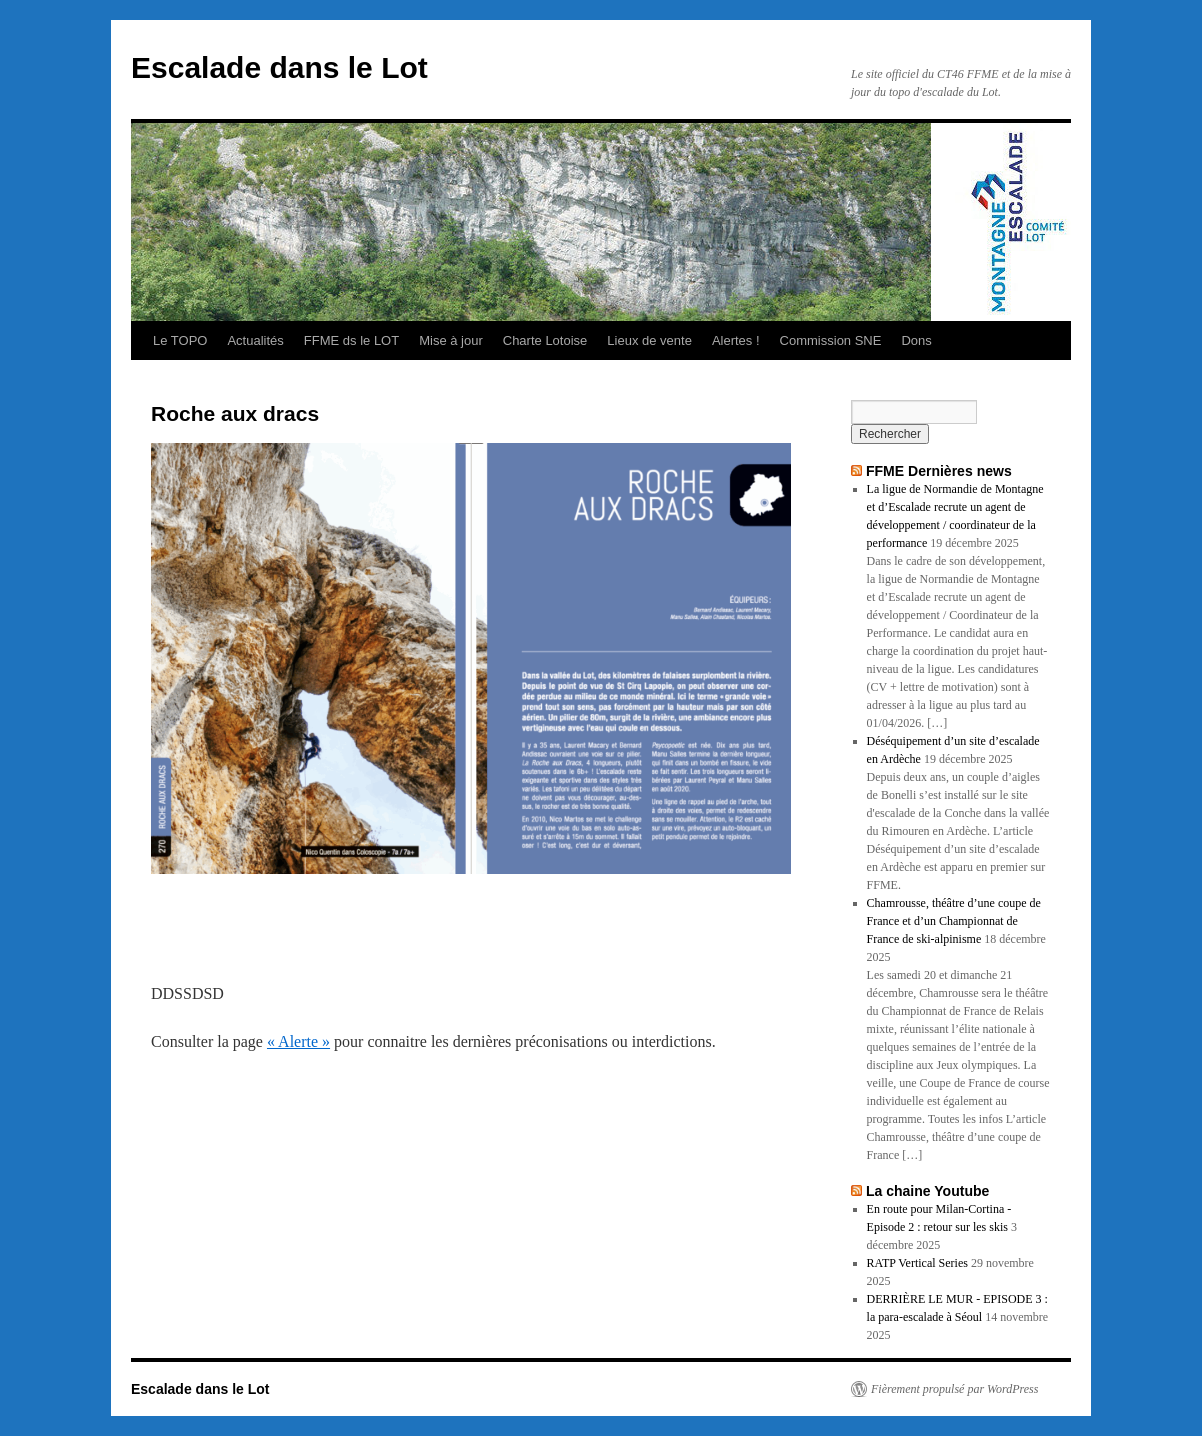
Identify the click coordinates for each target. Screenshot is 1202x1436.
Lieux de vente (649, 340)
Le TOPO (180, 340)
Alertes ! (736, 340)
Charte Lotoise (545, 340)
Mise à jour (451, 340)
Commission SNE (831, 340)
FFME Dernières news (939, 471)
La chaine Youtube (927, 1191)
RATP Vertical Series (917, 1263)
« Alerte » (298, 1041)
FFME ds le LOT (351, 340)
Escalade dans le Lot (279, 67)
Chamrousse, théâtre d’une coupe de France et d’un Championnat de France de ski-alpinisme (954, 921)
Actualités (255, 340)
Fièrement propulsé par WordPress (954, 1389)
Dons (916, 340)
